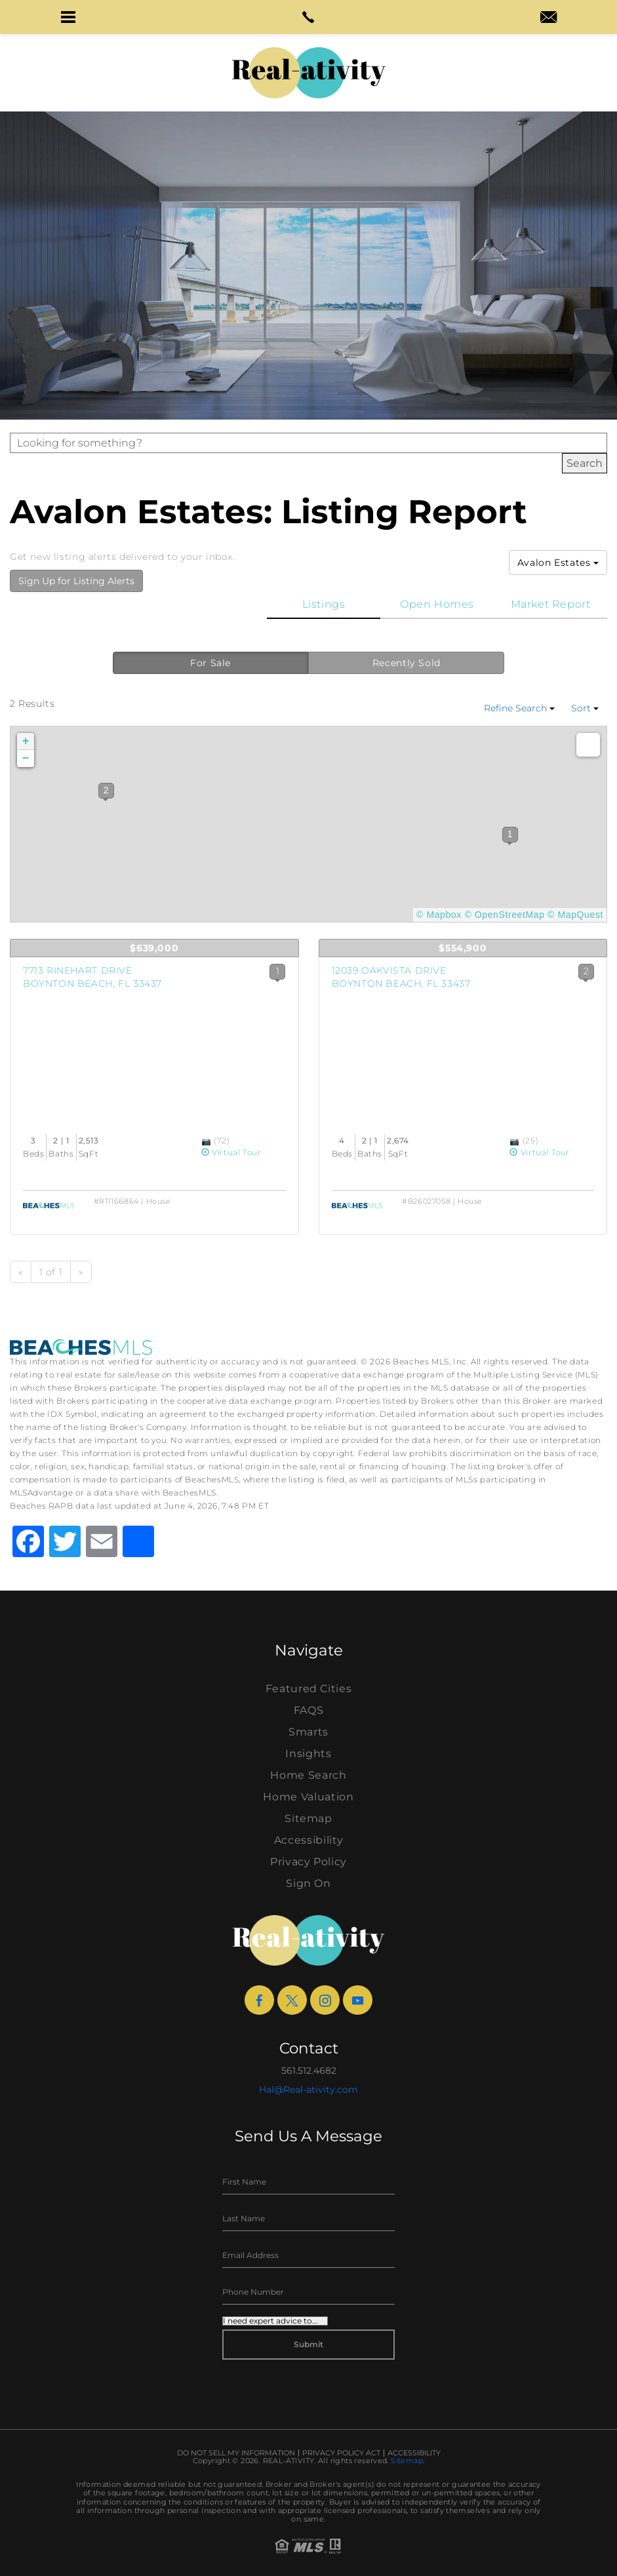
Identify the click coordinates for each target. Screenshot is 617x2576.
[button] (68, 17)
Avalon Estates (558, 562)
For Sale (210, 663)
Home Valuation (308, 1797)
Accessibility (308, 1840)
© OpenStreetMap (504, 914)
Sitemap (308, 1818)
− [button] (26, 758)
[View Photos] (207, 1140)
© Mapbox (439, 914)
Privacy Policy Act (341, 2453)
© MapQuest (575, 914)
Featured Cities (309, 1688)
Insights (308, 1753)
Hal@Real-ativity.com (308, 2089)
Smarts (308, 1732)
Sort (585, 708)
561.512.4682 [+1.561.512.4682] (308, 2070)
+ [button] (26, 741)
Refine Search (519, 708)
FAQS (309, 1710)
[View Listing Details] (154, 1054)
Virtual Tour (231, 1152)
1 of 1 (51, 1272)
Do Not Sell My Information (236, 2453)
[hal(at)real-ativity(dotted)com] (548, 18)
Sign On (308, 1883)
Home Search (308, 1775)
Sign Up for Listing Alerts (76, 581)
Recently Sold (406, 663)
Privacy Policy (308, 1861)
